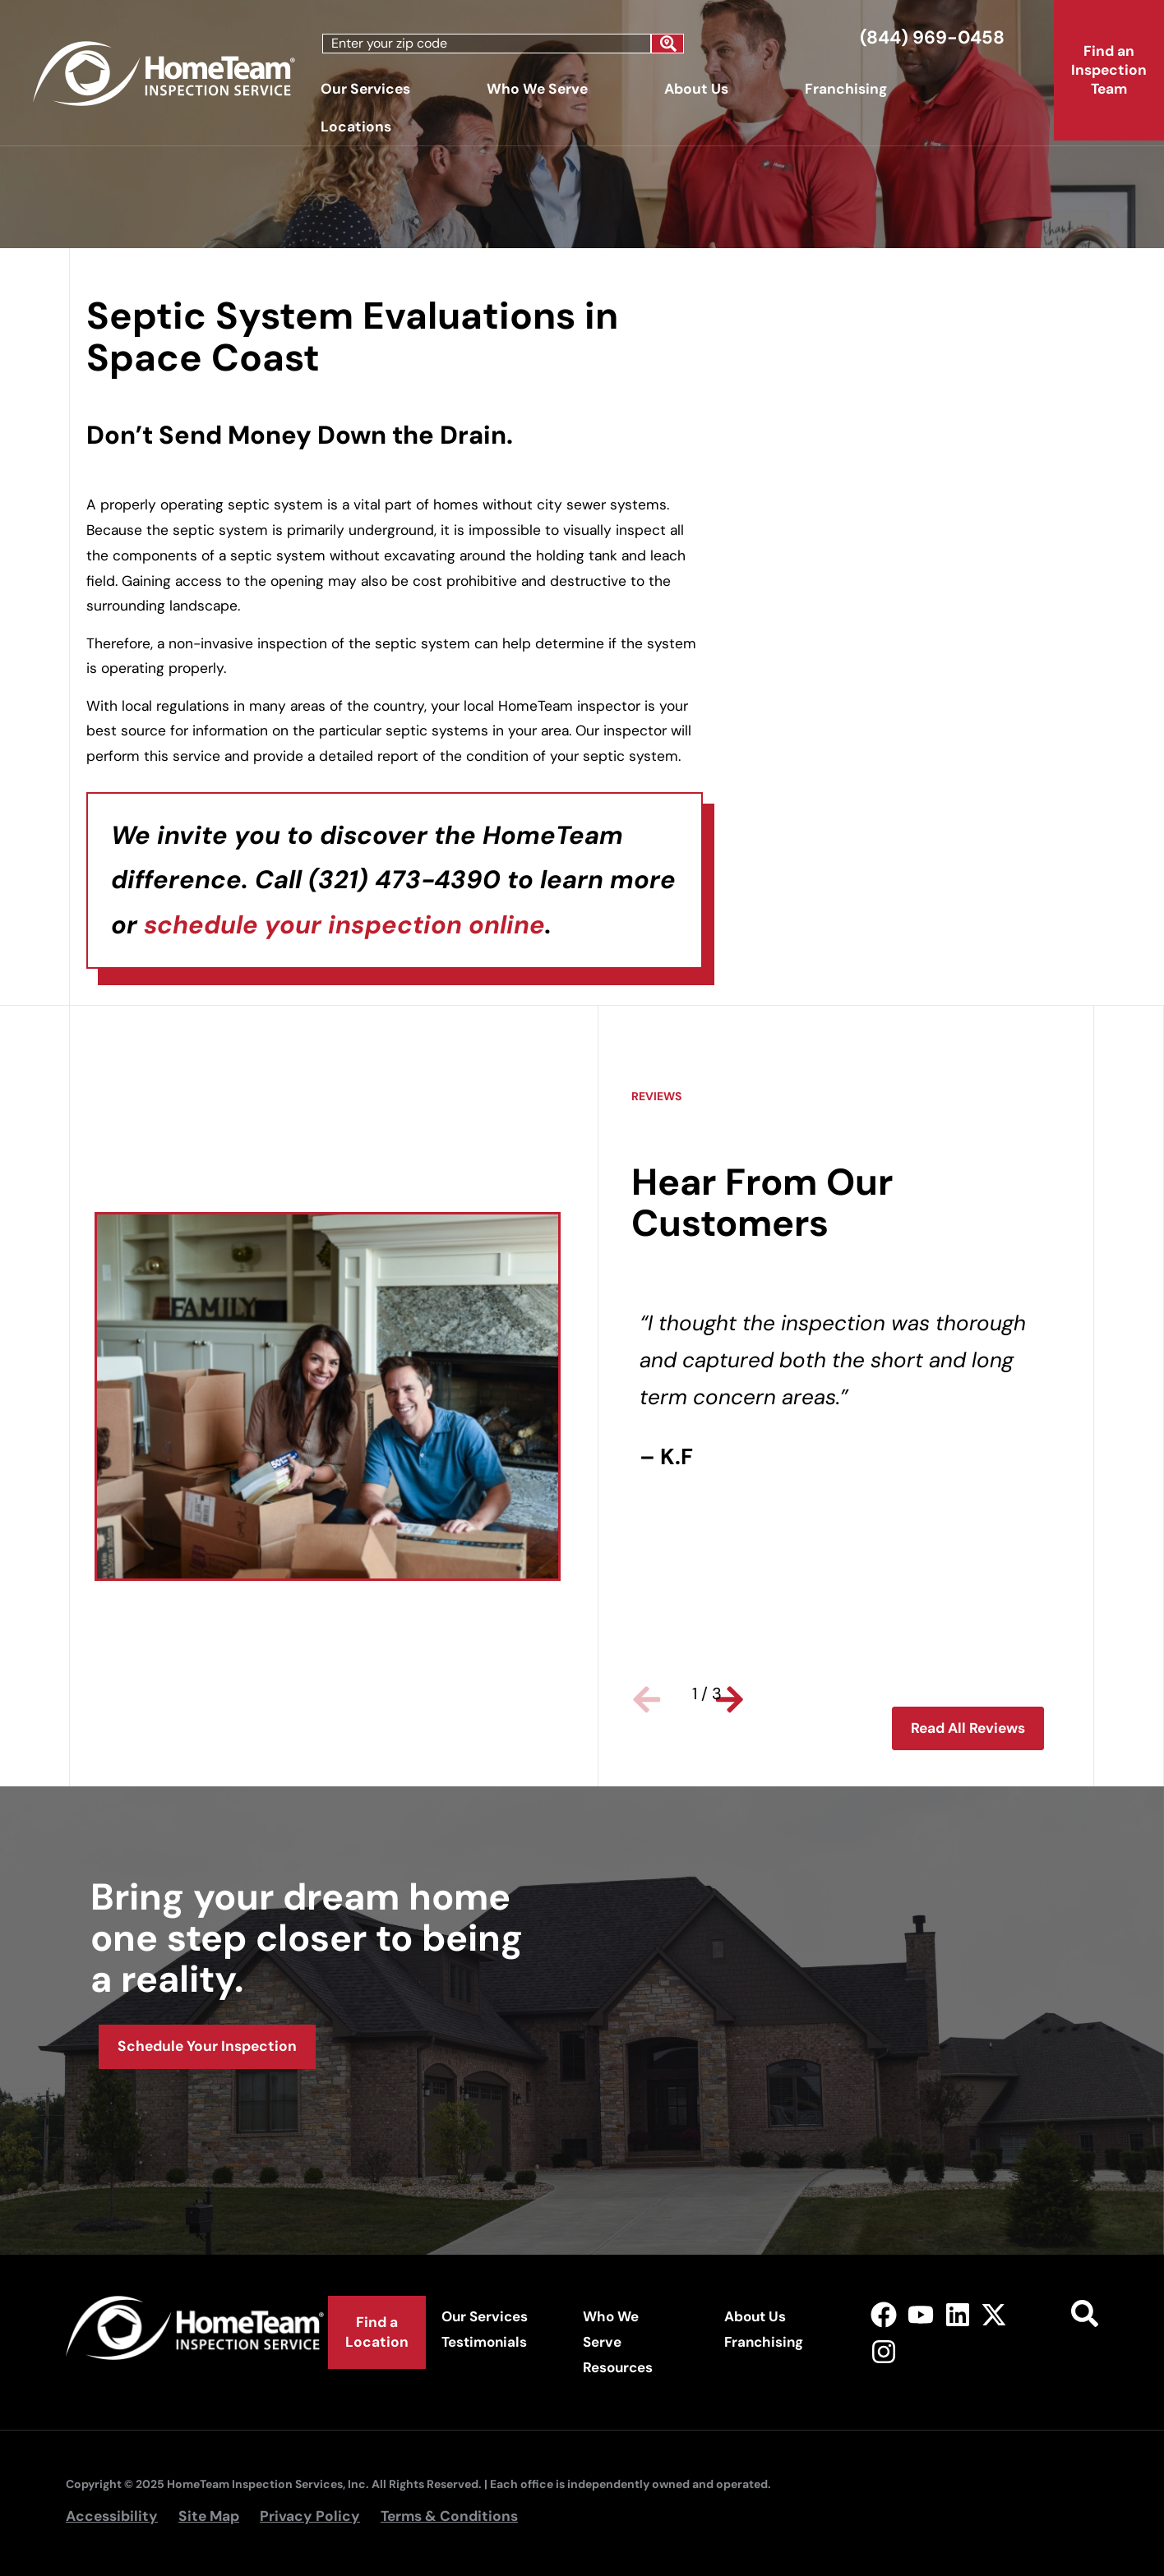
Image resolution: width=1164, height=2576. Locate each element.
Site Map (208, 2516)
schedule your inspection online (344, 925)
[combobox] (486, 43)
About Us (700, 89)
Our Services (369, 89)
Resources (618, 2367)
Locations (360, 127)
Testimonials (484, 2342)
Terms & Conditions (449, 2516)
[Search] (667, 43)
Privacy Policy (310, 2516)
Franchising (846, 89)
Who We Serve (541, 89)
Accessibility (112, 2516)
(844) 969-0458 (932, 37)
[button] (651, 1694)
